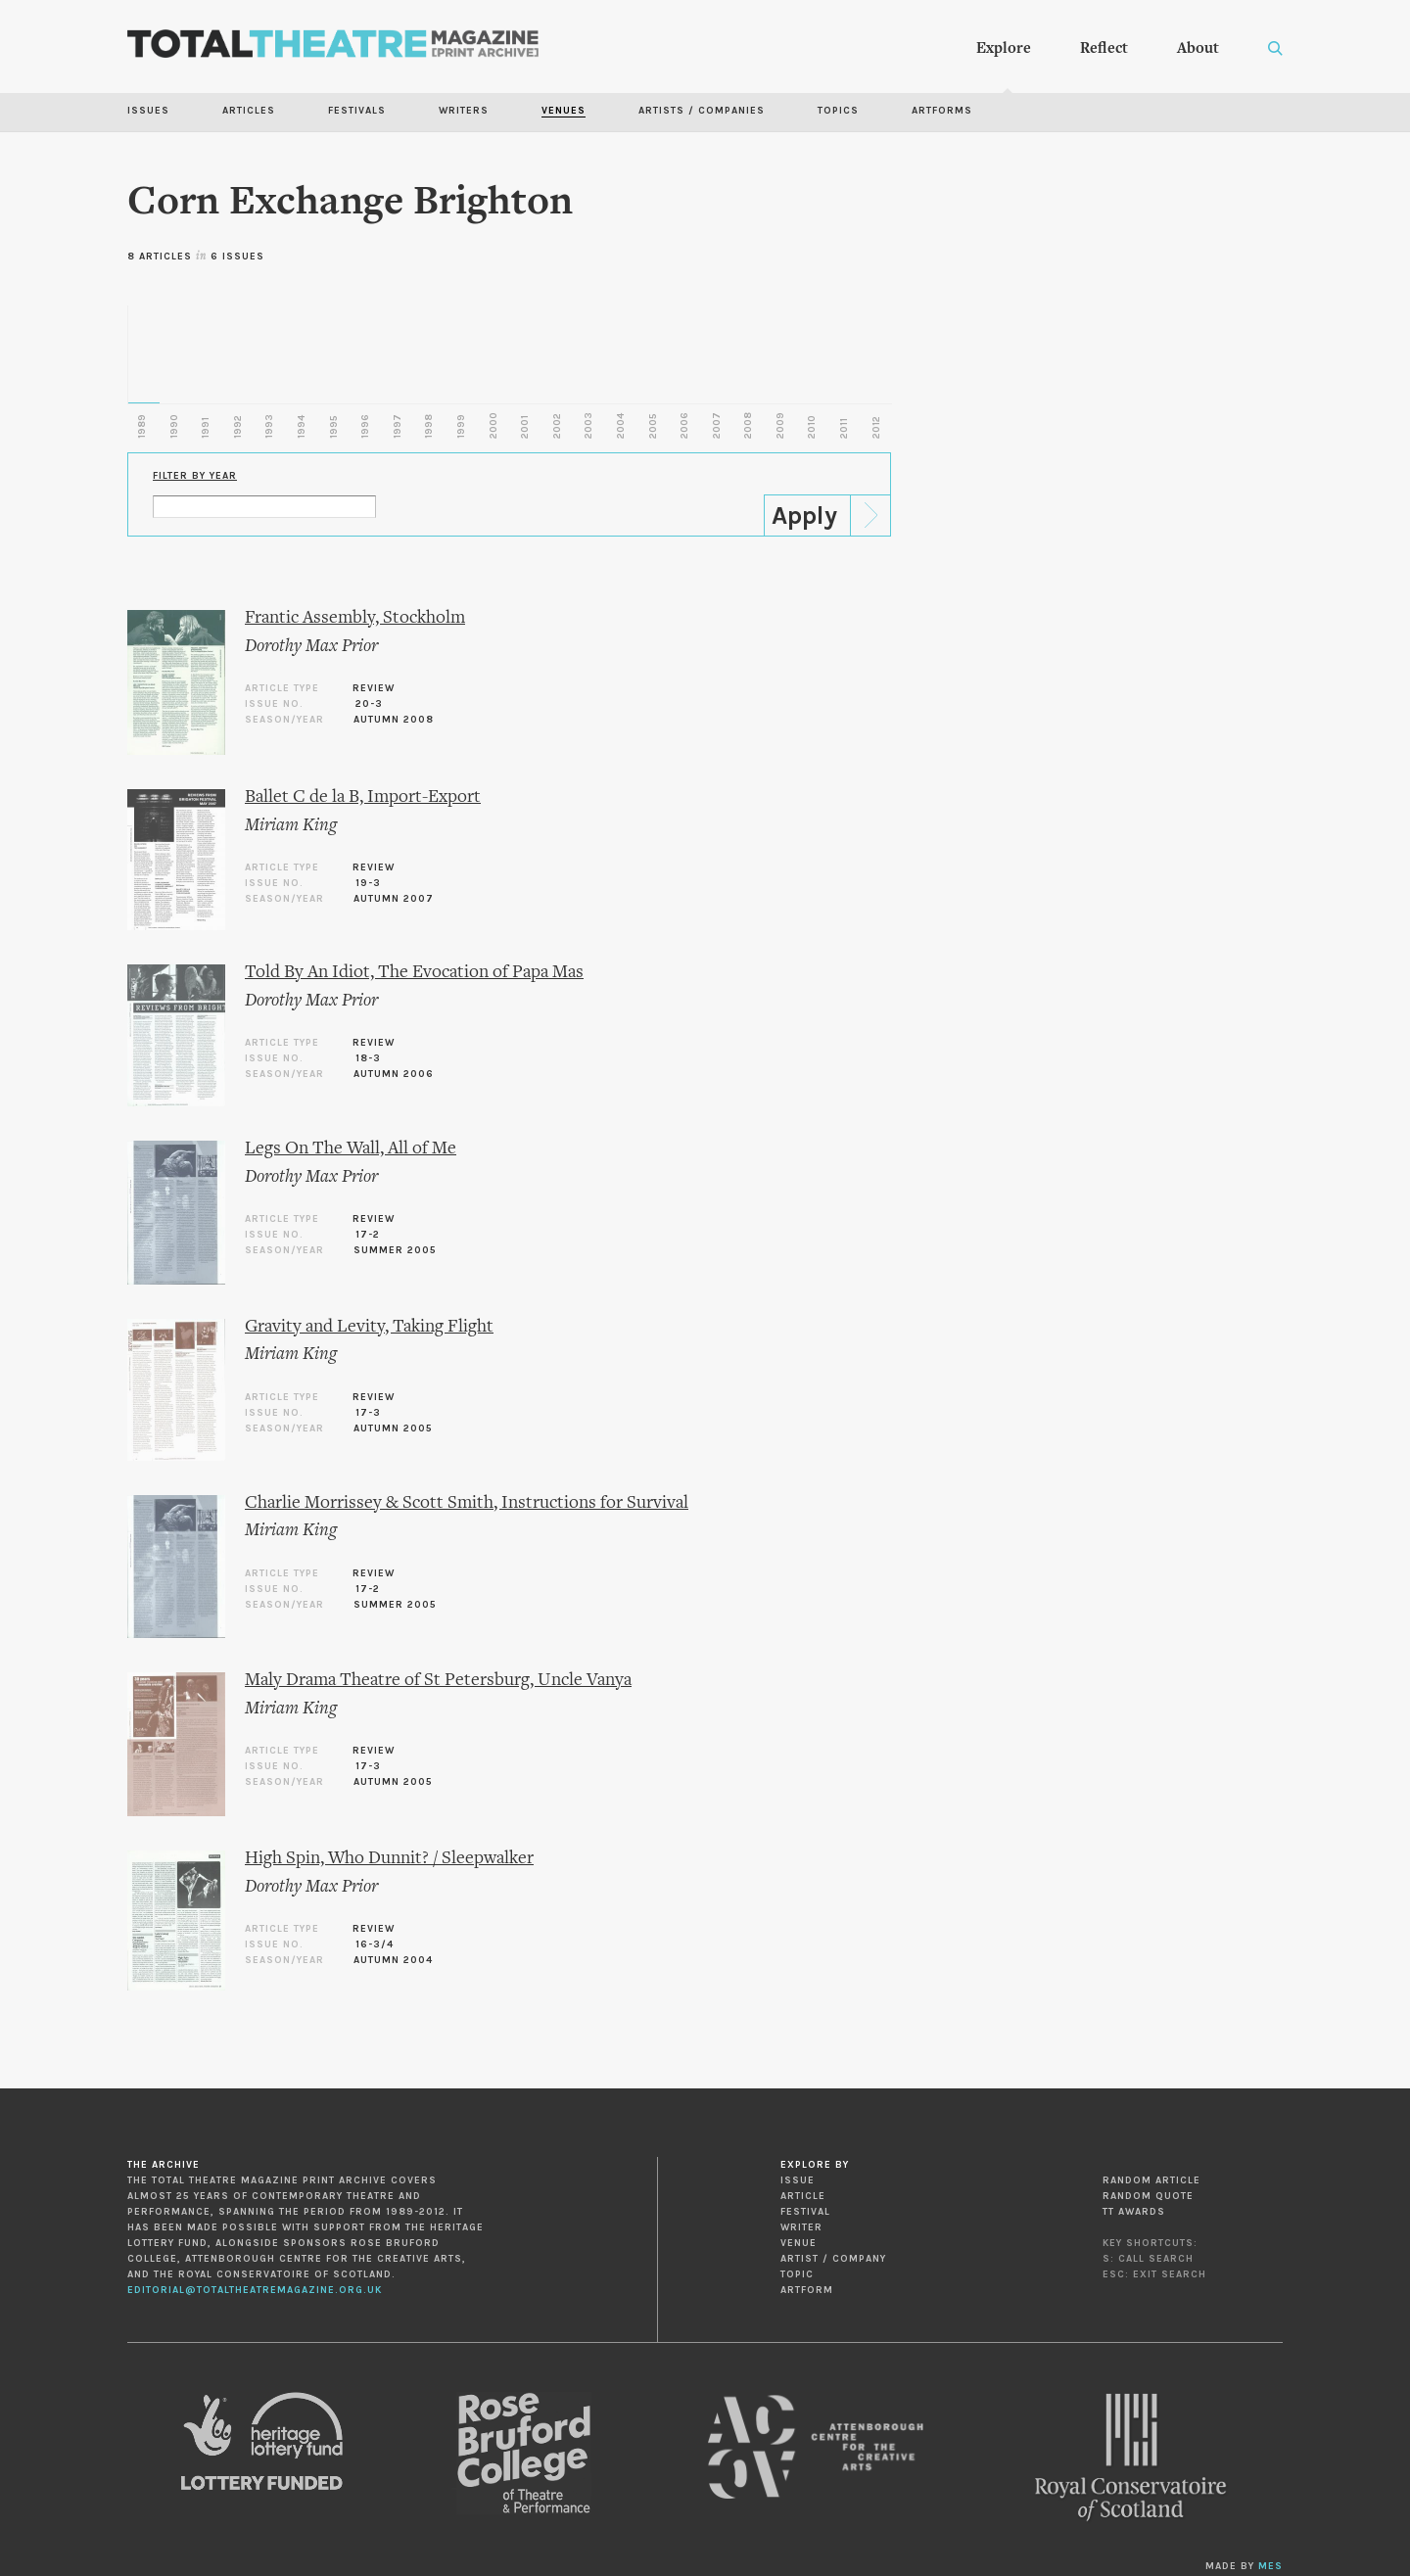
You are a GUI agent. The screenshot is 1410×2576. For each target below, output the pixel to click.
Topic (797, 2274)
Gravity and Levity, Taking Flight (369, 1327)
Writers (464, 111)
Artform (806, 2290)
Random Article (1151, 2180)
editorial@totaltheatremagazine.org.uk (254, 2290)
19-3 (368, 883)
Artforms (942, 111)
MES (1270, 2566)
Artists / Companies (701, 111)
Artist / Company (833, 2259)
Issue (797, 2180)
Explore (1003, 49)
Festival (805, 2212)
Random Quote (1148, 2196)
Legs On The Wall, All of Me (350, 1149)
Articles (248, 111)
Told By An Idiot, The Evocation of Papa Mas (414, 972)
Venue (798, 2243)
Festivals (357, 111)
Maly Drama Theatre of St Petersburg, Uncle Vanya (438, 1680)
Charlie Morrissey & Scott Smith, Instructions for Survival (466, 1503)
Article (802, 2196)
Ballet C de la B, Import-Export (363, 797)
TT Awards (1134, 2212)
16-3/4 (374, 1944)
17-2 (367, 1235)
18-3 (368, 1058)
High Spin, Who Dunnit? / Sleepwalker (389, 1859)
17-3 (368, 1413)
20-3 (369, 704)
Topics (838, 111)
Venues (563, 111)
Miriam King (291, 826)
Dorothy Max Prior (311, 646)
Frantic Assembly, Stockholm (355, 618)
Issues (148, 111)
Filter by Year (195, 476)
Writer (801, 2227)
